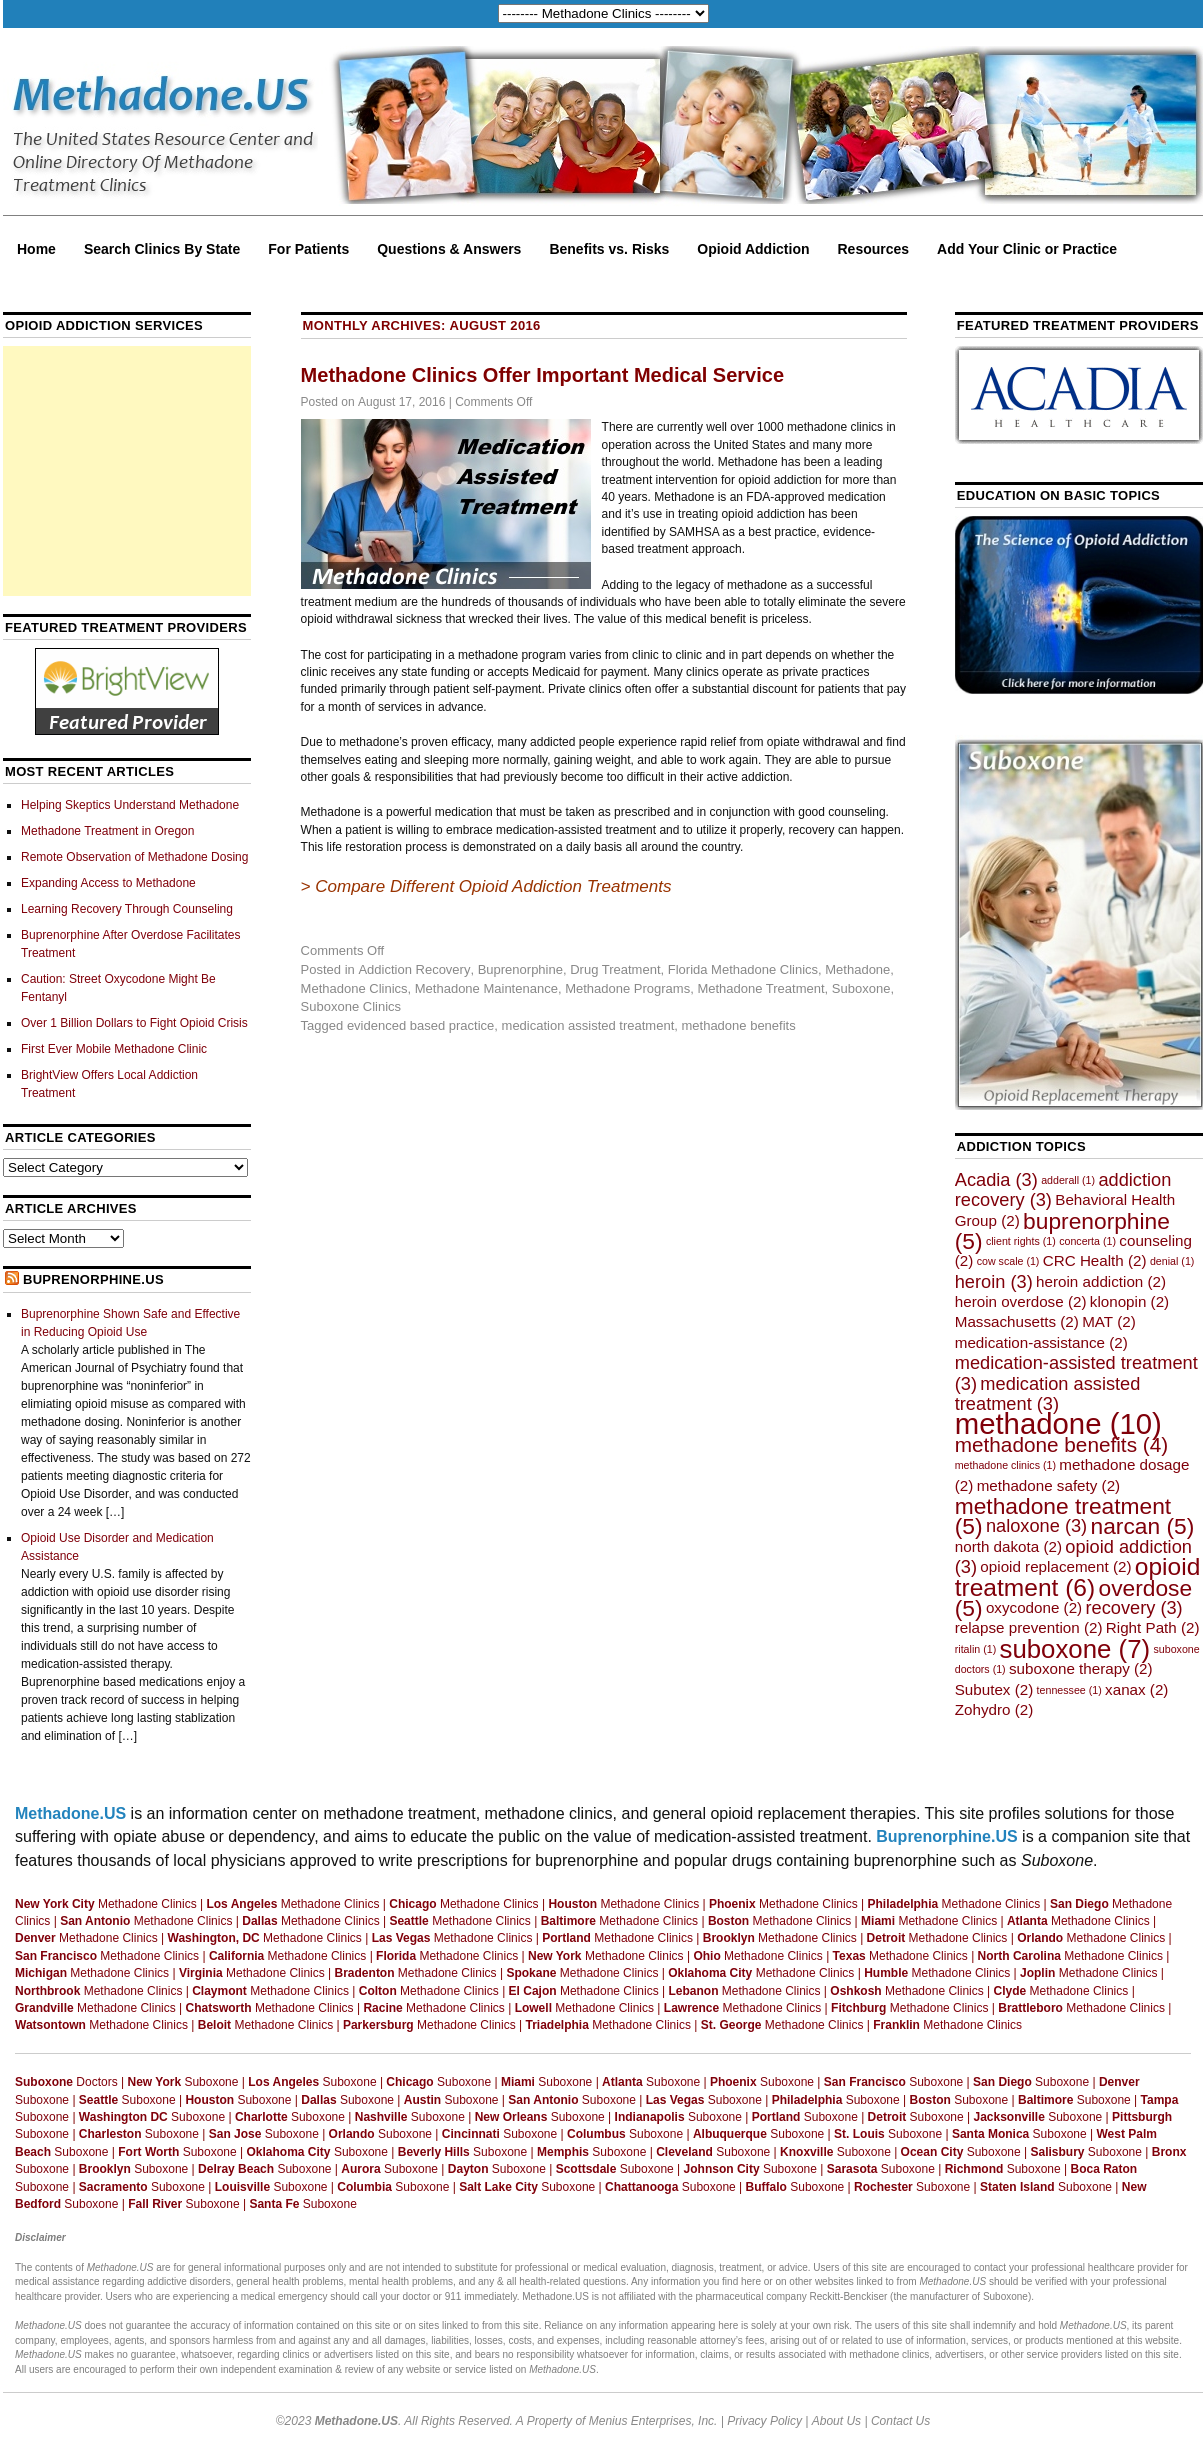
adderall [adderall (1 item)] (1068, 1180)
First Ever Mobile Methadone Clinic (114, 1049)
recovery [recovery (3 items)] (1134, 1607)
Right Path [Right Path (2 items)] (1153, 1627)
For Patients (308, 249)
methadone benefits (738, 1025)
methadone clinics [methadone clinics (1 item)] (1005, 1465)
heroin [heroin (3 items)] (994, 1281)
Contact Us (900, 2421)
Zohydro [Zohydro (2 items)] (994, 1709)
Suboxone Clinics (351, 1006)
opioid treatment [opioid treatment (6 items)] (1078, 1576)
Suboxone (861, 988)
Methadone (857, 969)
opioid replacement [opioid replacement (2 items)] (1055, 1566)
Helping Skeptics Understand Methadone (130, 805)
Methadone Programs (627, 988)
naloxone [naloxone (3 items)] (1036, 1525)
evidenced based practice (420, 1025)
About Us (836, 2421)
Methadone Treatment (760, 988)
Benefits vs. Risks (609, 249)
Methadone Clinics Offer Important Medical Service (542, 375)
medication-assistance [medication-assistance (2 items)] (1041, 1342)
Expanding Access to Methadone (108, 883)
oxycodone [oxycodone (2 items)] (1034, 1607)
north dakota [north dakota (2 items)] (1008, 1546)
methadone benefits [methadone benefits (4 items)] (1061, 1444)
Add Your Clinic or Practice (1027, 249)
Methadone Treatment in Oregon (107, 831)
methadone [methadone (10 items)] (1058, 1423)
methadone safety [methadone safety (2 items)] (1049, 1485)
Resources (874, 249)
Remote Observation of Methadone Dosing (134, 857)
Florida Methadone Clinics (743, 969)
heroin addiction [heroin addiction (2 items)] (1101, 1281)
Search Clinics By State (162, 249)
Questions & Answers (449, 249)
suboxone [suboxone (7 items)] (1075, 1649)
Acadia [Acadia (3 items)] (996, 1179)
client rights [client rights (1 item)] (1021, 1241)
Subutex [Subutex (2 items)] (994, 1689)
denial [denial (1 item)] (1172, 1261)
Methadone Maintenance (486, 988)
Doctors (66, 2082)
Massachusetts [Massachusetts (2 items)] (1017, 1321)
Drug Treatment (615, 969)
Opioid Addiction (753, 249)
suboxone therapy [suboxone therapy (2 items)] (1081, 1668)
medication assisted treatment (588, 1025)
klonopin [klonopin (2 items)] (1129, 1301)
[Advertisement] (127, 471)
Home (36, 249)
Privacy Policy (764, 2421)
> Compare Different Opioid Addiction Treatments (486, 886)
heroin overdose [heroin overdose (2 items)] (1021, 1301)
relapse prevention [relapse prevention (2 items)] (1029, 1627)
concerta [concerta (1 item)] (1087, 1241)
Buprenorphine (520, 969)
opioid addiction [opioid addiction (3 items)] (1073, 1556)
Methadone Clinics (354, 988)
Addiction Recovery (414, 969)
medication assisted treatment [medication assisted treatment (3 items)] (1048, 1393)
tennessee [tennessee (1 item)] (1069, 1690)
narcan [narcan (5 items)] (1143, 1526)
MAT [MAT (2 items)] (1109, 1321)
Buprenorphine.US (93, 1279)
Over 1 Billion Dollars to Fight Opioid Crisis (134, 1023)
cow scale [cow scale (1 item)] (1008, 1261)
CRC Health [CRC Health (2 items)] (1095, 1260)
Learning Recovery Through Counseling (127, 909)
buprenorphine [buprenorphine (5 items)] (1062, 1231)
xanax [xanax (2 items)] (1136, 1689)
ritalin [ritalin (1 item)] (975, 1649)
